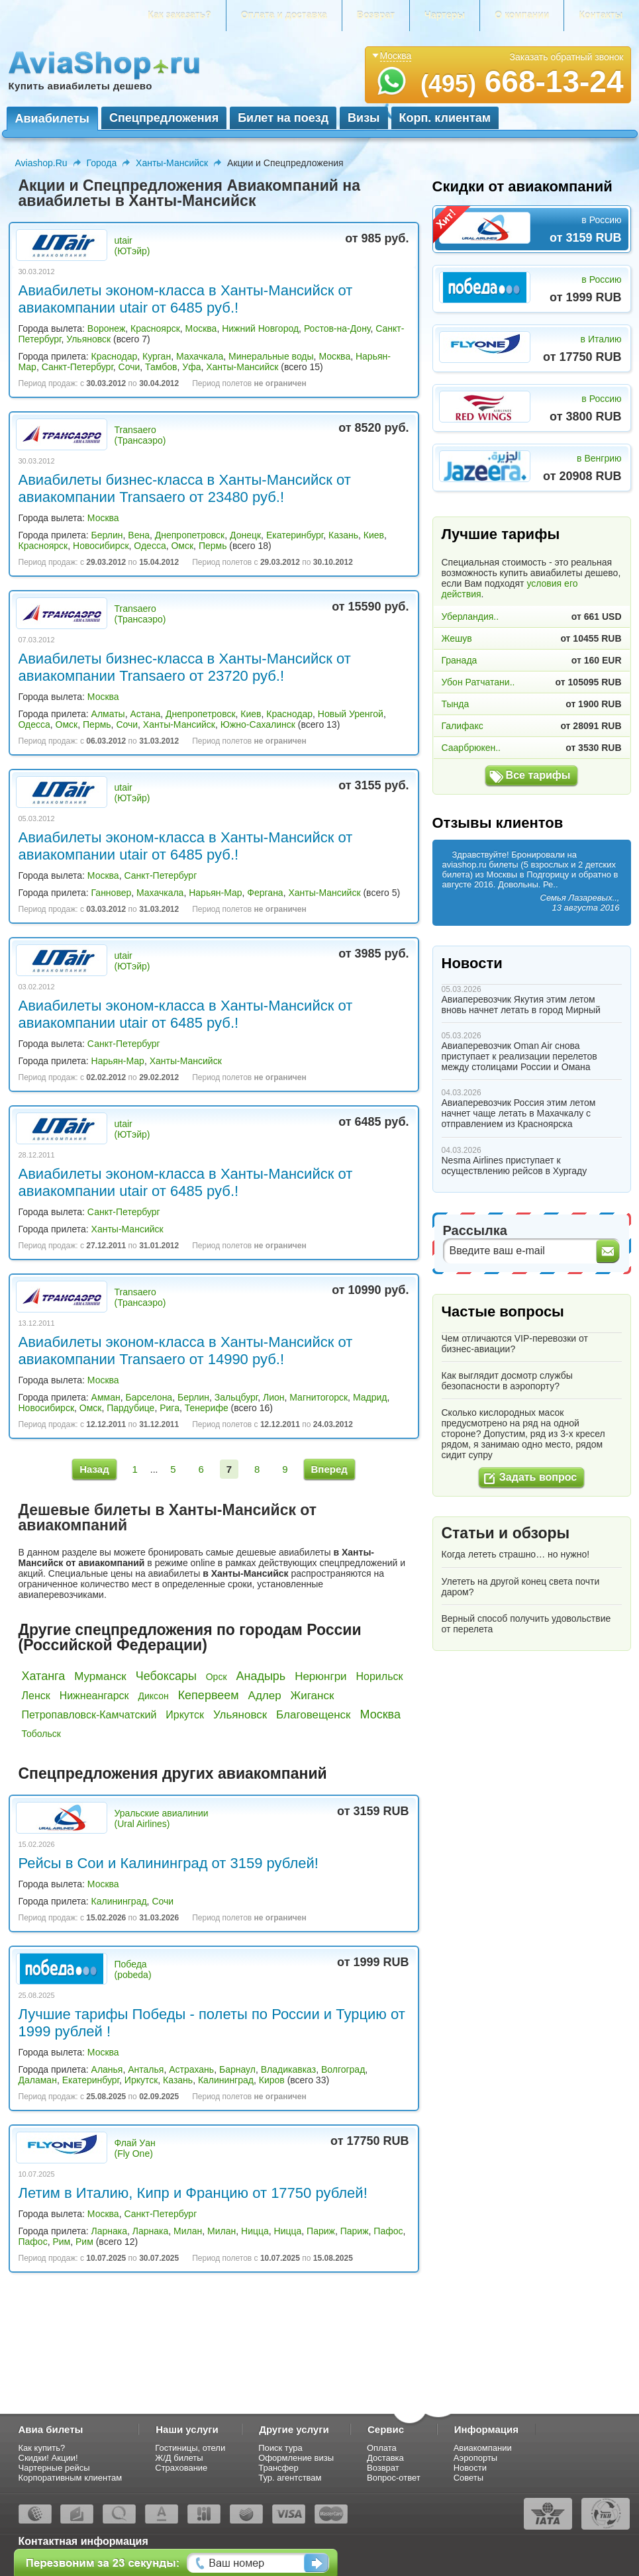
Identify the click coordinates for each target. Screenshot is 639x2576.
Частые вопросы (503, 1311)
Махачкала (199, 356)
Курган (156, 356)
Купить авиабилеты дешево (80, 85)
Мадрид (370, 1397)
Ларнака (109, 2231)
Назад (94, 1469)
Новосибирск (101, 545)
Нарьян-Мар (215, 892)
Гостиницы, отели (190, 2448)
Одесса (150, 545)
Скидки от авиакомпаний (522, 186)
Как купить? (42, 2448)
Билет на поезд (283, 117)
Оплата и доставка (284, 15)
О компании (522, 15)
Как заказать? (179, 15)
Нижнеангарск (94, 1695)
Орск (216, 1676)
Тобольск (41, 1733)
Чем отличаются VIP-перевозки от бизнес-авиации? (515, 1343)
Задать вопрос (538, 1477)
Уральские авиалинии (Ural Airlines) (162, 1818)
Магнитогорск (318, 1397)
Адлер (264, 1695)
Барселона (148, 1397)
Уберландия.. (470, 616)
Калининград (119, 1901)
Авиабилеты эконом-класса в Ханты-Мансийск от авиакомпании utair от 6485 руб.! (186, 299)
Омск (182, 545)
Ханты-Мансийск (172, 163)
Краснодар (114, 356)
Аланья (107, 2069)
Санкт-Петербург (77, 367)
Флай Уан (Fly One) (135, 2148)
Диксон (153, 1696)
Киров (272, 2080)
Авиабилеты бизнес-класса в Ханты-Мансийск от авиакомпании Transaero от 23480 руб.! (185, 488)
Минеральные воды (271, 356)
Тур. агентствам (289, 2478)
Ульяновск (88, 339)
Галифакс (462, 725)
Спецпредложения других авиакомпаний (173, 1773)
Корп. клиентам (445, 117)
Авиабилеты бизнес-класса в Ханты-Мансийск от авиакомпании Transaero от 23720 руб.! (185, 667)
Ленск (36, 1695)
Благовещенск (313, 1715)
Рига (169, 1408)
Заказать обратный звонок (567, 57)
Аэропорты (476, 2458)
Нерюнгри (320, 1676)
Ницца (255, 2231)
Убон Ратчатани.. (478, 682)
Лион (274, 1397)
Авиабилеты (52, 118)
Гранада (459, 660)
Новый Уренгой (350, 714)
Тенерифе (206, 1408)
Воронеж (106, 328)
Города (102, 163)
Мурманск (100, 1676)
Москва (201, 328)
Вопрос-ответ (393, 2478)
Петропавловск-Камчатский (89, 1714)
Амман (106, 1397)
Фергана (265, 892)
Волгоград (343, 2069)
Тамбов (161, 367)
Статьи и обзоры (506, 1533)
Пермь (213, 545)
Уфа (191, 367)
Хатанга (44, 1676)
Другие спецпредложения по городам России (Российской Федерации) (190, 1637)
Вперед (329, 1469)
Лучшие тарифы (501, 534)
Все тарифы (538, 775)
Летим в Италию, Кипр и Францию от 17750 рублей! (193, 2193)
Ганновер (111, 892)
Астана (145, 714)
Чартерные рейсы (54, 2468)
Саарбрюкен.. (471, 747)
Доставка (385, 2458)
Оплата (382, 2448)
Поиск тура (280, 2448)
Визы (363, 117)
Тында (455, 704)
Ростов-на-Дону (337, 328)
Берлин (107, 535)
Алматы (108, 714)
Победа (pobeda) (133, 1969)
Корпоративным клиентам (71, 2478)
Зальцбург (236, 1397)
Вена (139, 535)
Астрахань (191, 2069)
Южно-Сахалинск (258, 724)
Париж (321, 2231)
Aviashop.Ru (41, 163)
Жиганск (312, 1695)
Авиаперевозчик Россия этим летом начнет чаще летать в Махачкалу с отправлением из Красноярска (519, 1113)
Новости (472, 963)
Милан (187, 2231)
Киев (374, 535)
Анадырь (260, 1676)
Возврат (376, 15)
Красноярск (155, 328)
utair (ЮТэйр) (132, 245)
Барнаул (237, 2069)
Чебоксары (166, 1676)
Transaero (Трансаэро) (140, 435)
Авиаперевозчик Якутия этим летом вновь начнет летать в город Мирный (521, 1004)
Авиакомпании (483, 2448)
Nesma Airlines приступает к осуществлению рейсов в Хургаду (514, 1165)
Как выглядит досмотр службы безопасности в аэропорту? (507, 1380)
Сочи (129, 367)
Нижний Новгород (260, 328)
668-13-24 (522, 81)
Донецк (245, 535)
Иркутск (185, 1714)
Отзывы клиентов (498, 823)
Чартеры (444, 15)
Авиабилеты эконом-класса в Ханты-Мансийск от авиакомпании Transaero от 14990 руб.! (186, 1350)
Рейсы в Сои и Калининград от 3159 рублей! (169, 1863)
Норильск (379, 1676)
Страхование (181, 2468)
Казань (343, 535)
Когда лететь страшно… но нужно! (516, 1554)
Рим (61, 2241)
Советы (468, 2478)
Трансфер (278, 2468)
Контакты (600, 15)
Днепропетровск (189, 535)
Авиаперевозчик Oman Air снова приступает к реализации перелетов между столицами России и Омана (519, 1056)
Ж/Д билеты (179, 2458)
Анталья (146, 2069)
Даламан (38, 2080)
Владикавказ (288, 2069)
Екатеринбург (294, 535)
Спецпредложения (164, 117)
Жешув (457, 638)
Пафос (388, 2231)
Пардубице (130, 1408)
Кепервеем (208, 1695)
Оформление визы (296, 2458)
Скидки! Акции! (48, 2458)
